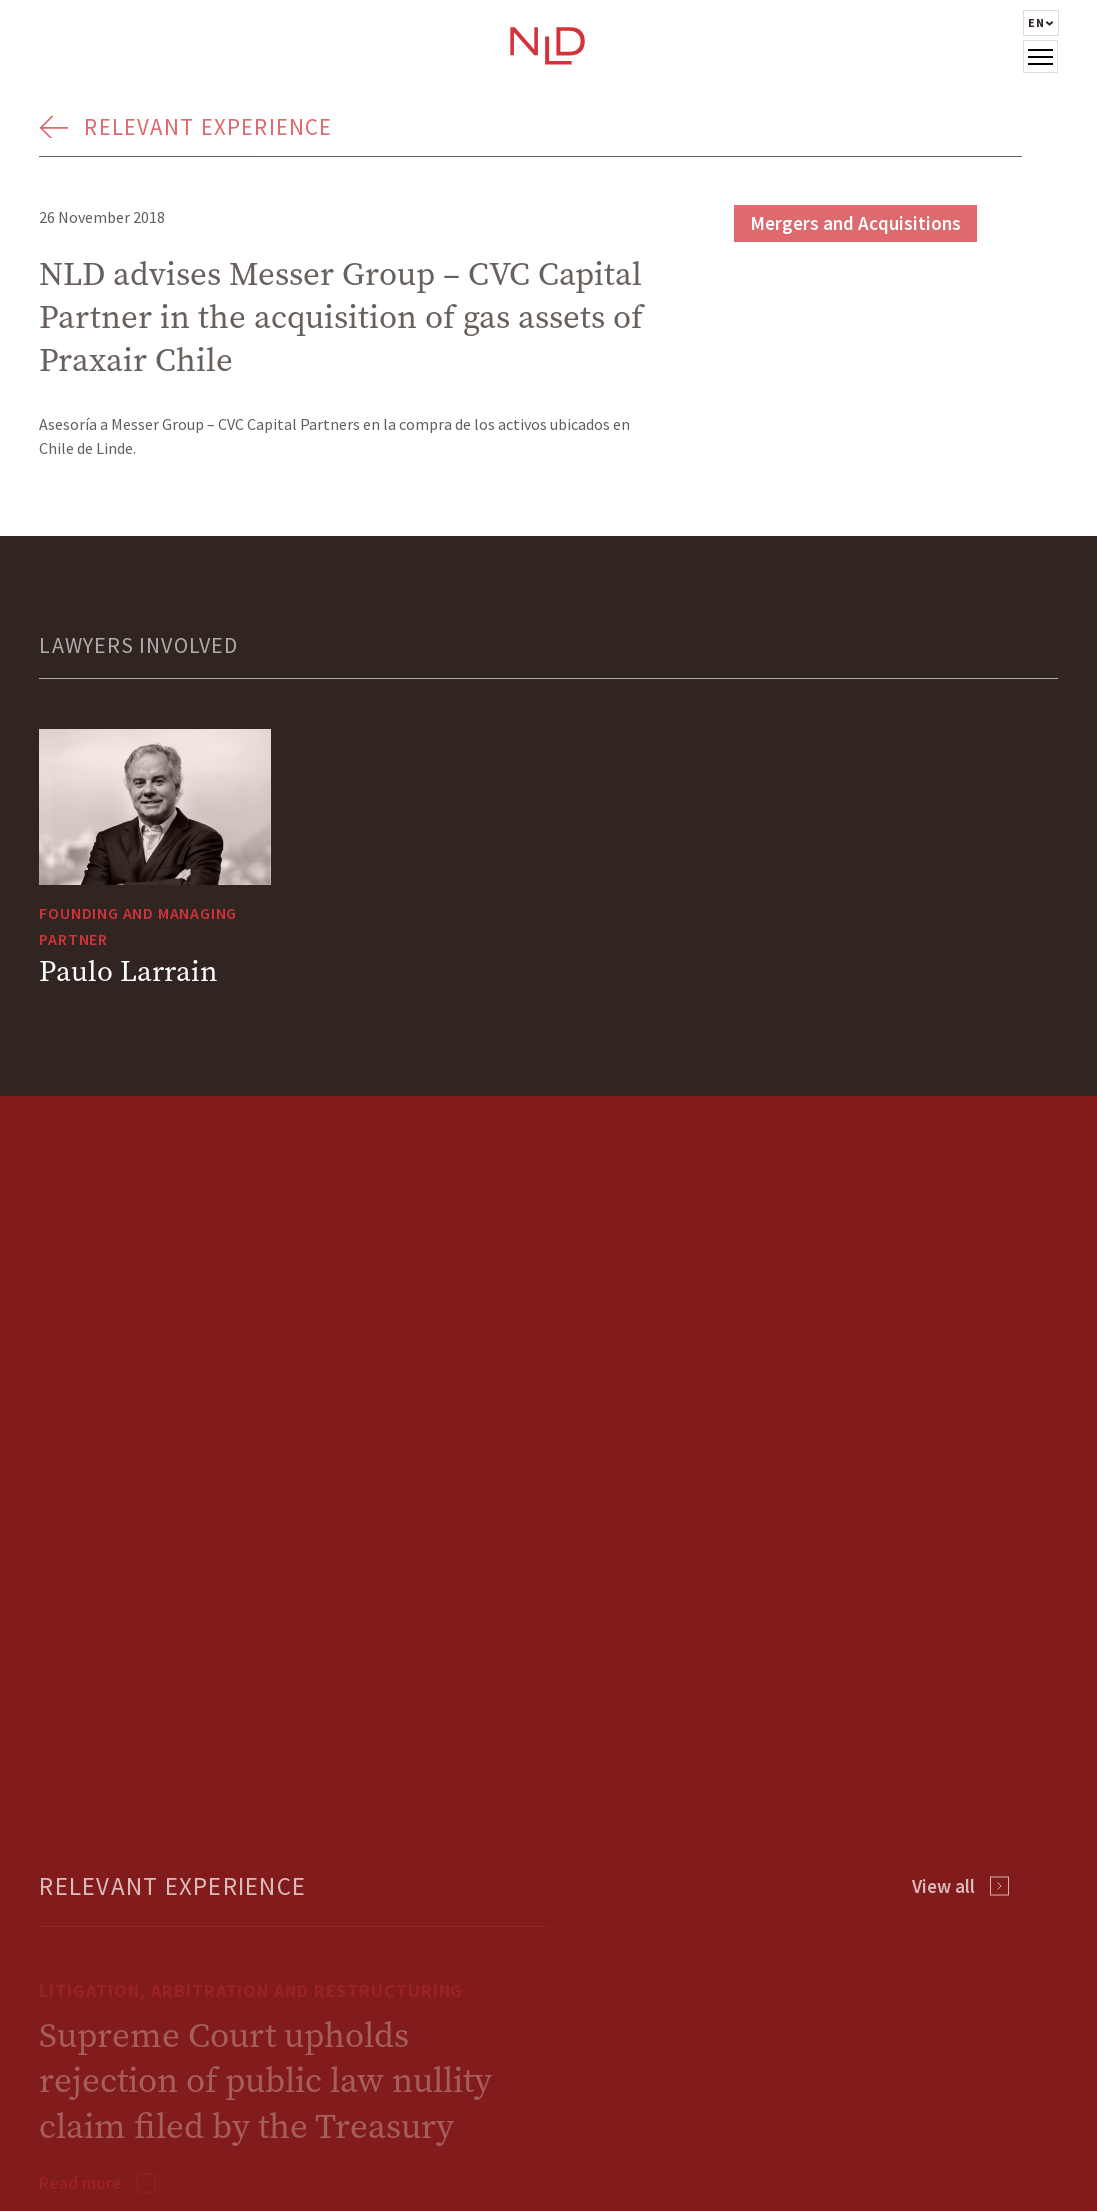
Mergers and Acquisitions (855, 223)
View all (943, 1886)
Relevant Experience (208, 126)
